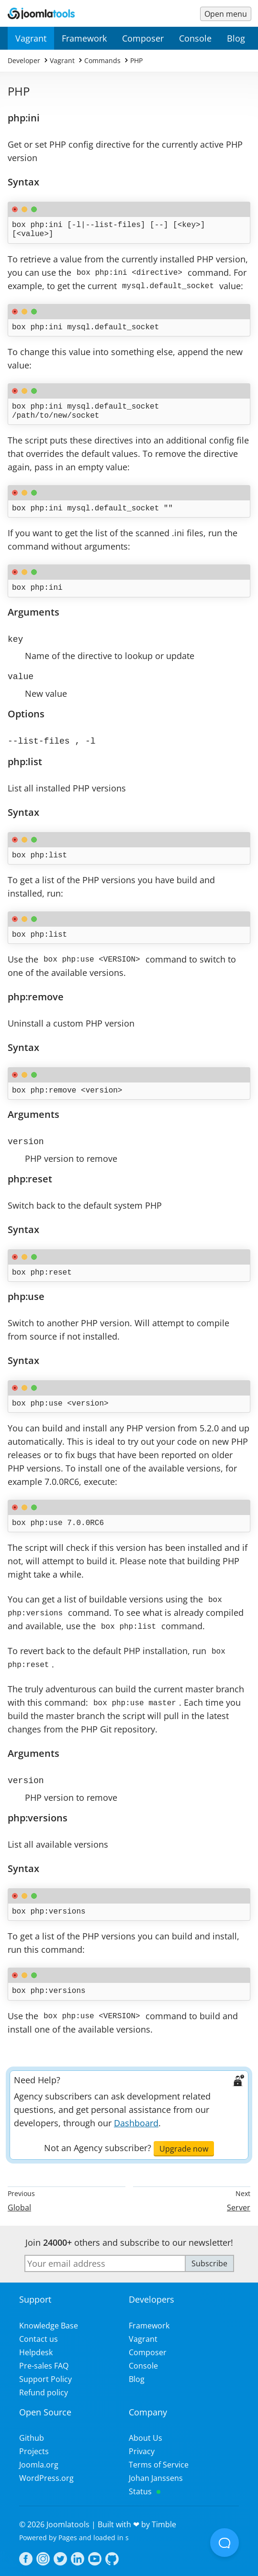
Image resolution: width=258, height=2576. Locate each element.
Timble (164, 2519)
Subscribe (209, 2258)
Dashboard (136, 2118)
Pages (67, 2532)
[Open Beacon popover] (224, 2542)
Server (238, 2202)
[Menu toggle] (225, 14)
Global (19, 2202)
